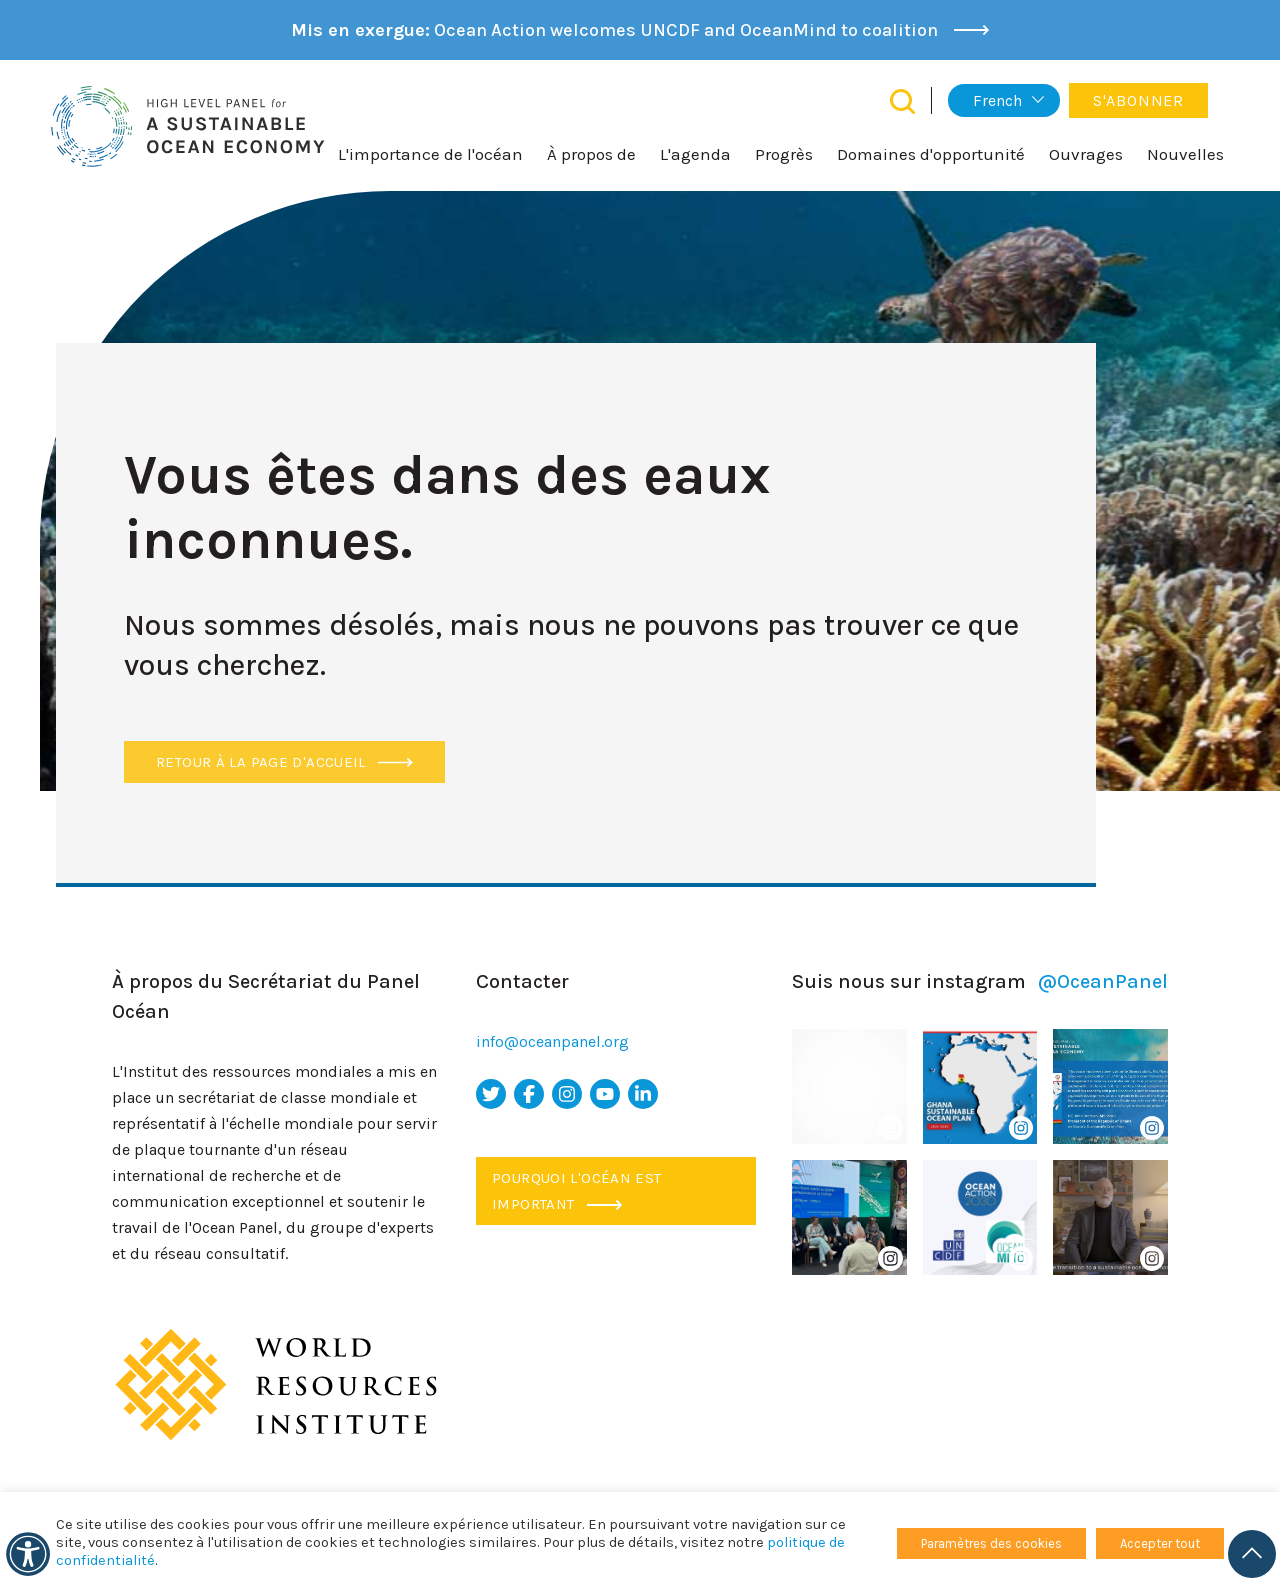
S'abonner (1138, 100)
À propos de (591, 154)
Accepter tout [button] (1160, 1543)
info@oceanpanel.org (552, 1041)
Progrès (784, 154)
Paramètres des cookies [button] (991, 1543)
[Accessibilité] (28, 1554)
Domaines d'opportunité (931, 154)
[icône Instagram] (567, 1094)
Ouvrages (1086, 154)
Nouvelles (1185, 154)
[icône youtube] (605, 1094)
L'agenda (695, 154)
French (997, 100)
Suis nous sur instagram (980, 982)
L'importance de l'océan (430, 154)
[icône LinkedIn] (643, 1094)
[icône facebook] (529, 1094)
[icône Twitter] (491, 1094)
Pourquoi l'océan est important (577, 1191)
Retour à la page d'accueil (284, 762)
